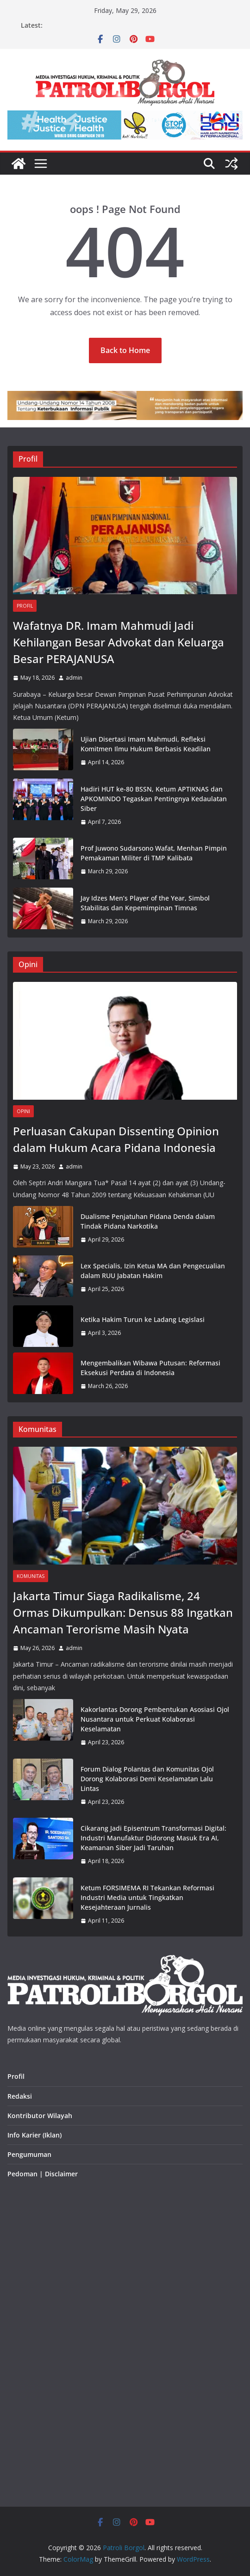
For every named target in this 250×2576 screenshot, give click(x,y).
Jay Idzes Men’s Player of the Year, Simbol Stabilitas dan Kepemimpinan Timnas (145, 903)
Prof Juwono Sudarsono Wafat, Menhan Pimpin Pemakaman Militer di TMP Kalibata (154, 853)
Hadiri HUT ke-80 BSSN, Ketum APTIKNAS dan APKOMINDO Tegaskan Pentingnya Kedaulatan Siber (154, 799)
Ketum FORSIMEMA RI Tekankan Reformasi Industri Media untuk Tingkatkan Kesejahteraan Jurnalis (147, 1897)
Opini (23, 1111)
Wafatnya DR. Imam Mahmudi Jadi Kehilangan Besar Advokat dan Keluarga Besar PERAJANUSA (118, 642)
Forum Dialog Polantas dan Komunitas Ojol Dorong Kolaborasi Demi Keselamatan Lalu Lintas (147, 1779)
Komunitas (30, 1576)
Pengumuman (29, 2154)
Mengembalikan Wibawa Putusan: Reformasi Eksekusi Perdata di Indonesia (150, 1367)
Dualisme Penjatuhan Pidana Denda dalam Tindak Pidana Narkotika (148, 1221)
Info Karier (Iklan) (34, 2135)
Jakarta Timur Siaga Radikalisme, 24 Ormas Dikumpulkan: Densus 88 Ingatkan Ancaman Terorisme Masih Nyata (123, 1612)
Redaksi (19, 2096)
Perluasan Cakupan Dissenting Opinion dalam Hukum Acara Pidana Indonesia (116, 1139)
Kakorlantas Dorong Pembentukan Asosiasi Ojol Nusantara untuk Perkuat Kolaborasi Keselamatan (155, 1719)
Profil (25, 606)
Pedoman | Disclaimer (42, 2173)
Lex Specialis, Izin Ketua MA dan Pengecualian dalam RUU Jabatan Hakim (153, 1270)
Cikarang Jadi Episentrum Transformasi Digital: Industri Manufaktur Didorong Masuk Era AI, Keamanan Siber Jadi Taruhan (153, 1838)
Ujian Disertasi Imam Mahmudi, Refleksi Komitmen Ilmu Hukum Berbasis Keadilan (146, 744)
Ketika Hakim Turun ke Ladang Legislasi (143, 1319)
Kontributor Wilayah (39, 2115)
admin (74, 678)
